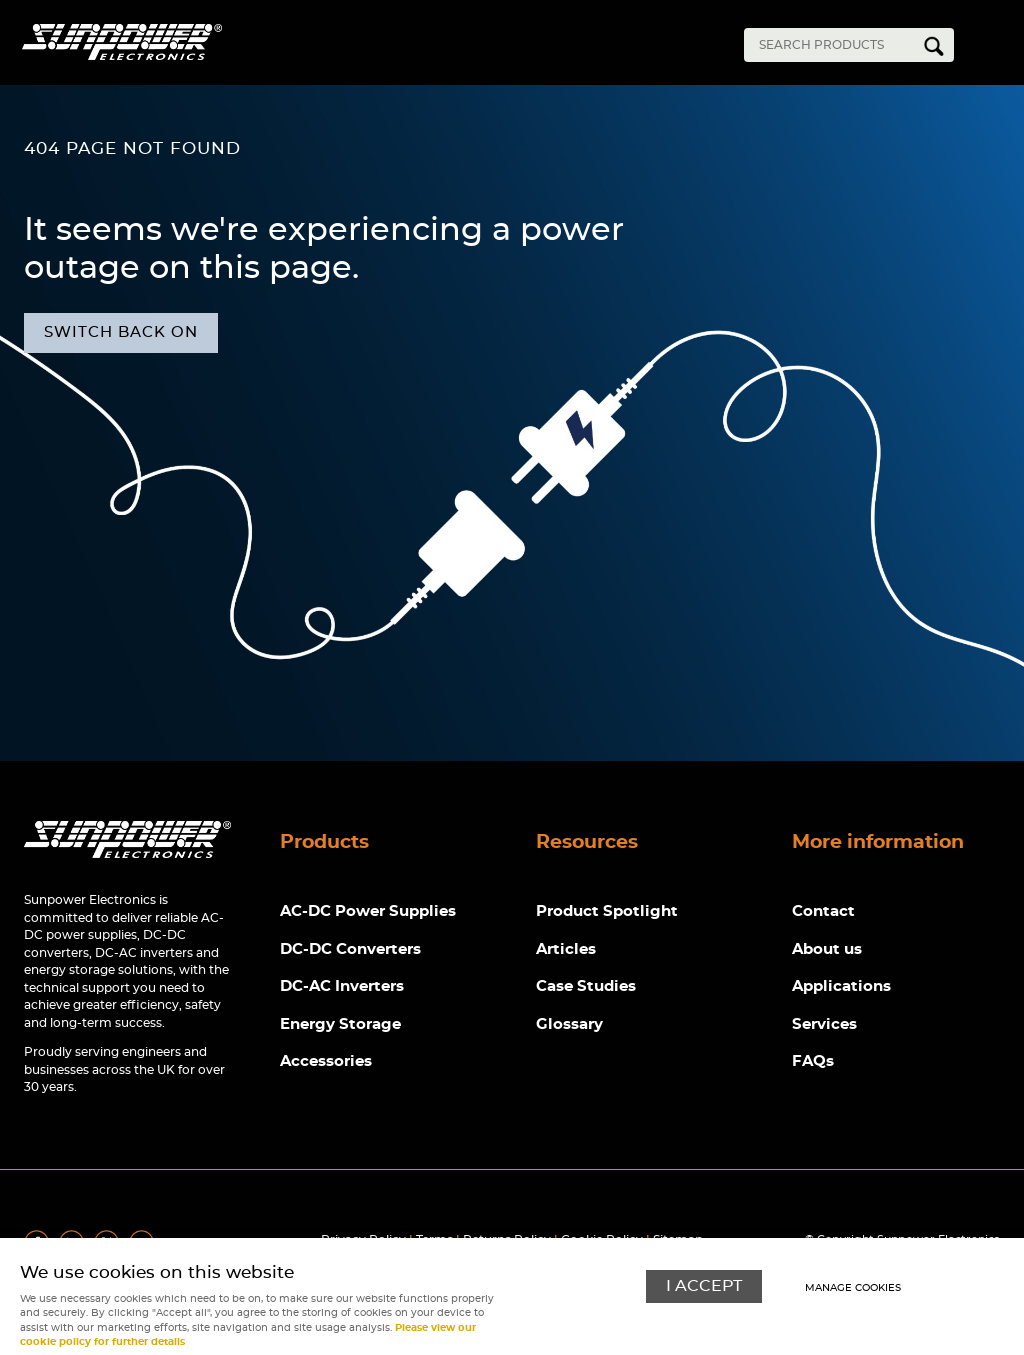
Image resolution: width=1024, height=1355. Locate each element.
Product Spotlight (607, 911)
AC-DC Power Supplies (368, 911)
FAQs (813, 1061)
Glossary (569, 1024)
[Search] (834, 45)
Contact (823, 911)
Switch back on (121, 332)
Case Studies (586, 986)
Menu (994, 48)
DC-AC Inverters (342, 986)
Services (824, 1024)
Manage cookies (853, 1288)
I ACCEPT (704, 1286)
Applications (841, 986)
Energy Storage (340, 1024)
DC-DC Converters (350, 949)
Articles (566, 949)
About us (827, 949)
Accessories (326, 1061)
